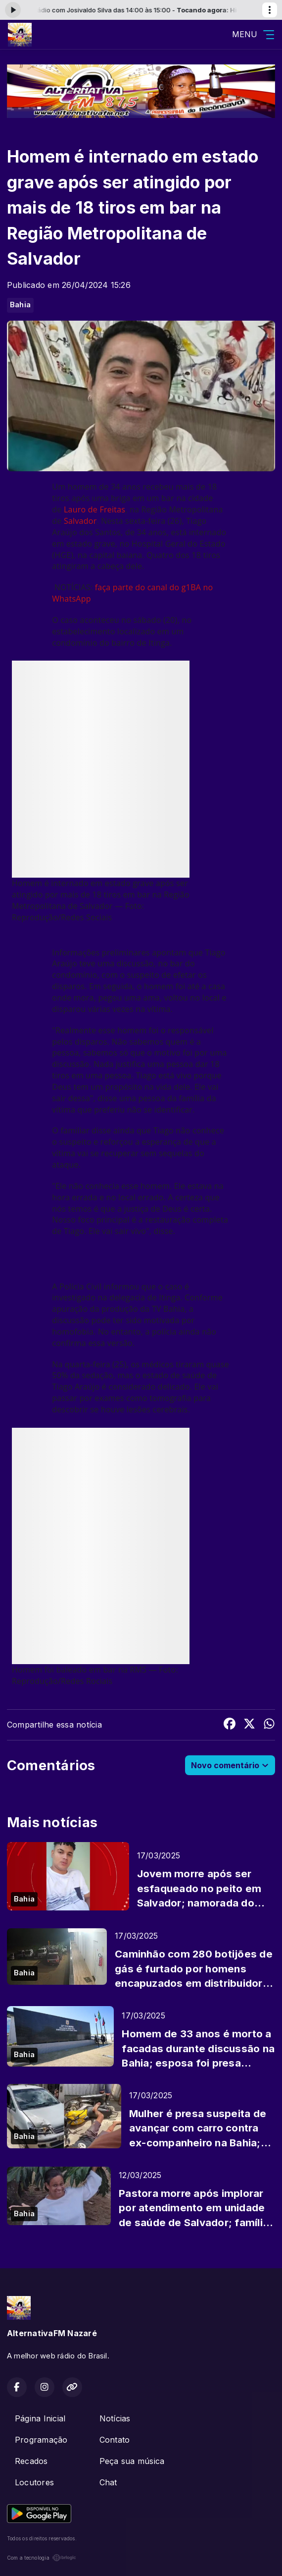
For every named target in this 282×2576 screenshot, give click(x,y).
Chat (108, 2482)
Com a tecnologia (41, 2557)
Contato (114, 2440)
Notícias (115, 2418)
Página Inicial (40, 2418)
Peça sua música (132, 2461)
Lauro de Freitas (94, 509)
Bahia (20, 304)
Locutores (34, 2482)
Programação (41, 2440)
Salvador (80, 520)
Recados (31, 2461)
